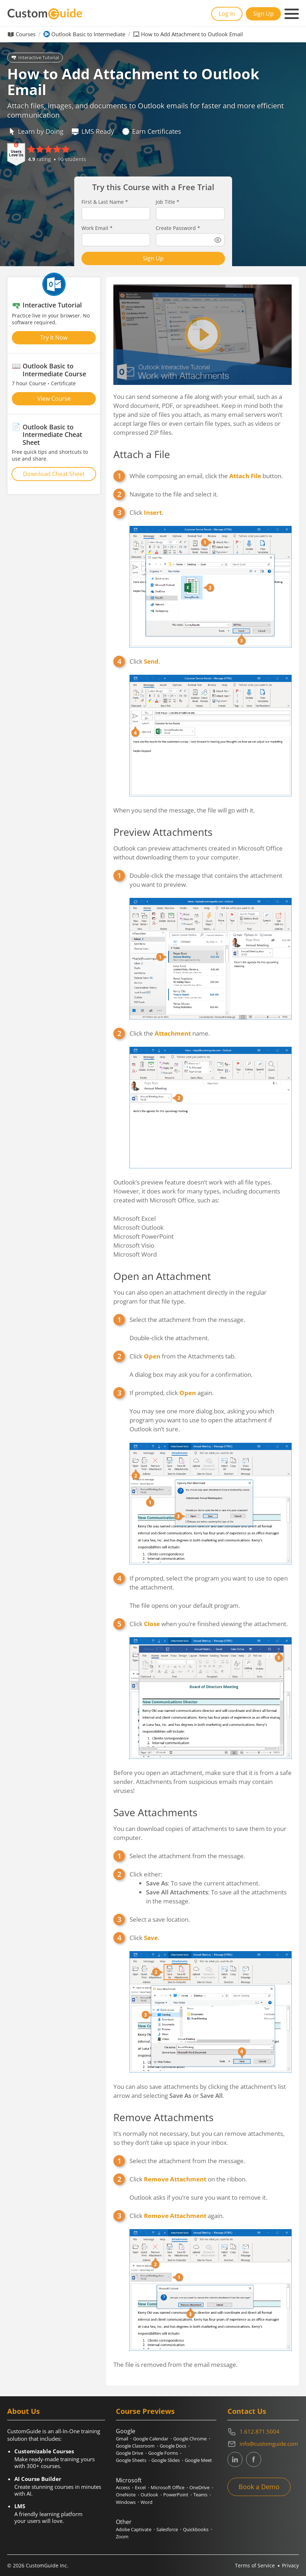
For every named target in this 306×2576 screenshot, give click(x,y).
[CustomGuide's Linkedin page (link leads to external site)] (235, 2459)
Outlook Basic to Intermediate (88, 34)
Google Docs (173, 2446)
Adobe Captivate (133, 2529)
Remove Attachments (163, 2117)
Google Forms (163, 2453)
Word (146, 2502)
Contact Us (246, 2411)
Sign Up (263, 14)
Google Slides (165, 2460)
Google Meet (198, 2460)
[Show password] (217, 240)
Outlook (149, 2494)
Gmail (122, 2438)
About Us (23, 2411)
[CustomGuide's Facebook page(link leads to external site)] (253, 2459)
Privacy (290, 2565)
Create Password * (178, 228)
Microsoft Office (167, 2487)
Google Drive (129, 2453)
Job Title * (167, 201)
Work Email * (97, 228)
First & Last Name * (104, 201)
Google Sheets (131, 2460)
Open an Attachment (162, 1276)
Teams (200, 2494)
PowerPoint (175, 2494)
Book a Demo (259, 2486)
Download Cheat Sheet (54, 474)
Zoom (122, 2536)
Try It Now (53, 338)
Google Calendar (150, 2438)
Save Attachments (155, 1812)
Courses (26, 34)
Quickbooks (195, 2529)
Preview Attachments (162, 832)
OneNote (126, 2494)
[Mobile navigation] (291, 14)
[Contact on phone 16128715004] (263, 2431)
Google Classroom (135, 2446)
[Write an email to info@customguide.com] (263, 2444)
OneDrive (199, 2487)
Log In (227, 14)
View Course (54, 398)
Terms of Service (255, 2565)
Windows (126, 2502)
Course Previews (145, 2411)
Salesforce (167, 2529)
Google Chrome (190, 2438)
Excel (140, 2487)
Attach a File (141, 454)
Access (123, 2487)
